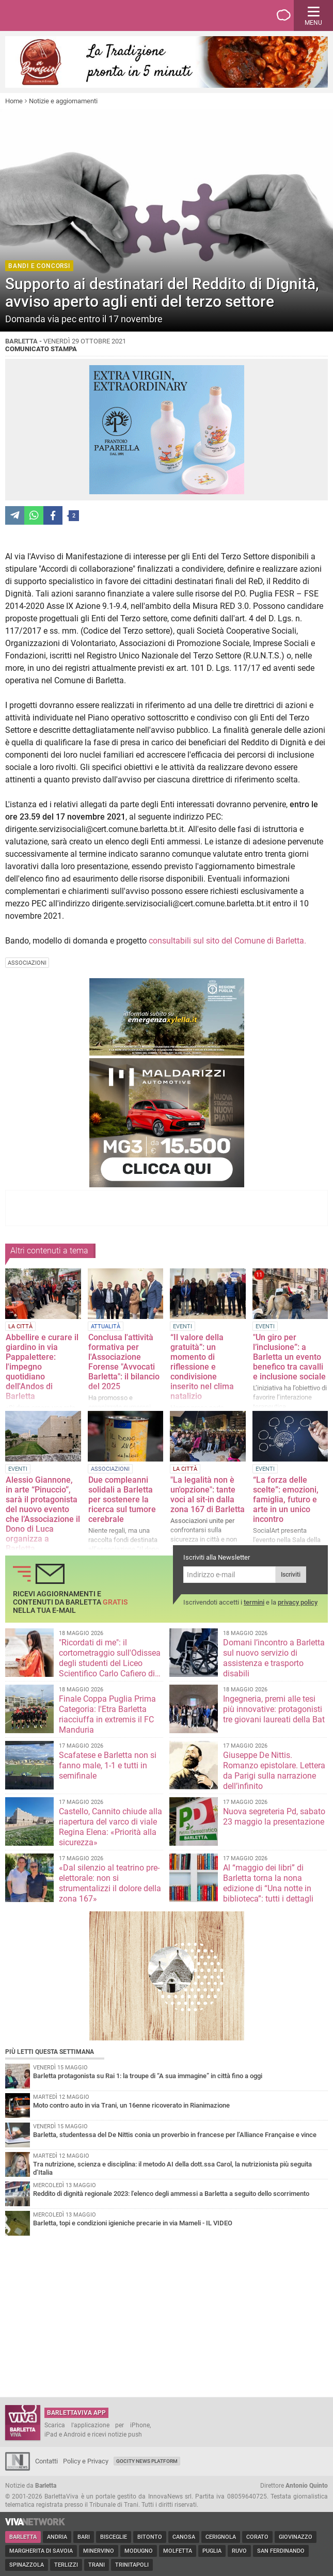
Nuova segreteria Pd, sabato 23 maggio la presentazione (274, 1817)
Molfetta (177, 2551)
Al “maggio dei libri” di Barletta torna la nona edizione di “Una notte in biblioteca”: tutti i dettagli (268, 1883)
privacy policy (298, 1602)
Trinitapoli (132, 2565)
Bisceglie (113, 2537)
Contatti (46, 2461)
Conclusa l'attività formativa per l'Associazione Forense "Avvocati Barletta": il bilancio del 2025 (124, 1361)
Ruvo (239, 2551)
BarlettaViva (57, 15)
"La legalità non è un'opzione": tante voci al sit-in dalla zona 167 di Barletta (207, 1494)
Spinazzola (26, 2565)
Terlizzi (66, 2565)
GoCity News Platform (147, 2461)
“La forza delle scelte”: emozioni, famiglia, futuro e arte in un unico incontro (286, 1499)
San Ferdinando (281, 2551)
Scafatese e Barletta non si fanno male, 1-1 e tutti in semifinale (107, 1765)
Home (14, 101)
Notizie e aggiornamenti (63, 101)
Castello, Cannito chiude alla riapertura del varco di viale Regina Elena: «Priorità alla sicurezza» (110, 1827)
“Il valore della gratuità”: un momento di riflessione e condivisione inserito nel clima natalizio (202, 1366)
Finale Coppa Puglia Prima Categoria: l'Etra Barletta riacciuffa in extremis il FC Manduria (107, 1714)
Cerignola (220, 2537)
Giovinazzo (295, 2537)
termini (254, 1602)
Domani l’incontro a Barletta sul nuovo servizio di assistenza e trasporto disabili (274, 1658)
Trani (96, 2565)
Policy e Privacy (85, 2461)
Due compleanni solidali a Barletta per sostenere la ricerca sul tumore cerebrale (122, 1499)
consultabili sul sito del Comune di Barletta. (227, 941)
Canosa (183, 2537)
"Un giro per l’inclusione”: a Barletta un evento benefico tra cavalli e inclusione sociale (289, 1356)
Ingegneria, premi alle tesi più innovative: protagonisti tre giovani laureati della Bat (274, 1709)
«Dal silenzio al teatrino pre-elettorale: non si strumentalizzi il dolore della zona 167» (110, 1883)
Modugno (138, 2551)
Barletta (23, 2537)
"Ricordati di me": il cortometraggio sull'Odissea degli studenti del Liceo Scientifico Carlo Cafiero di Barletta (110, 1663)
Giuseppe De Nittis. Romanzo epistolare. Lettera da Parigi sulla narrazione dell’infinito (274, 1770)
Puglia (211, 2551)
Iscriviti (290, 1574)
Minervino (98, 2551)
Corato (257, 2537)
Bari (83, 2537)
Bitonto (149, 2537)
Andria (57, 2537)
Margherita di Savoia (41, 2551)
